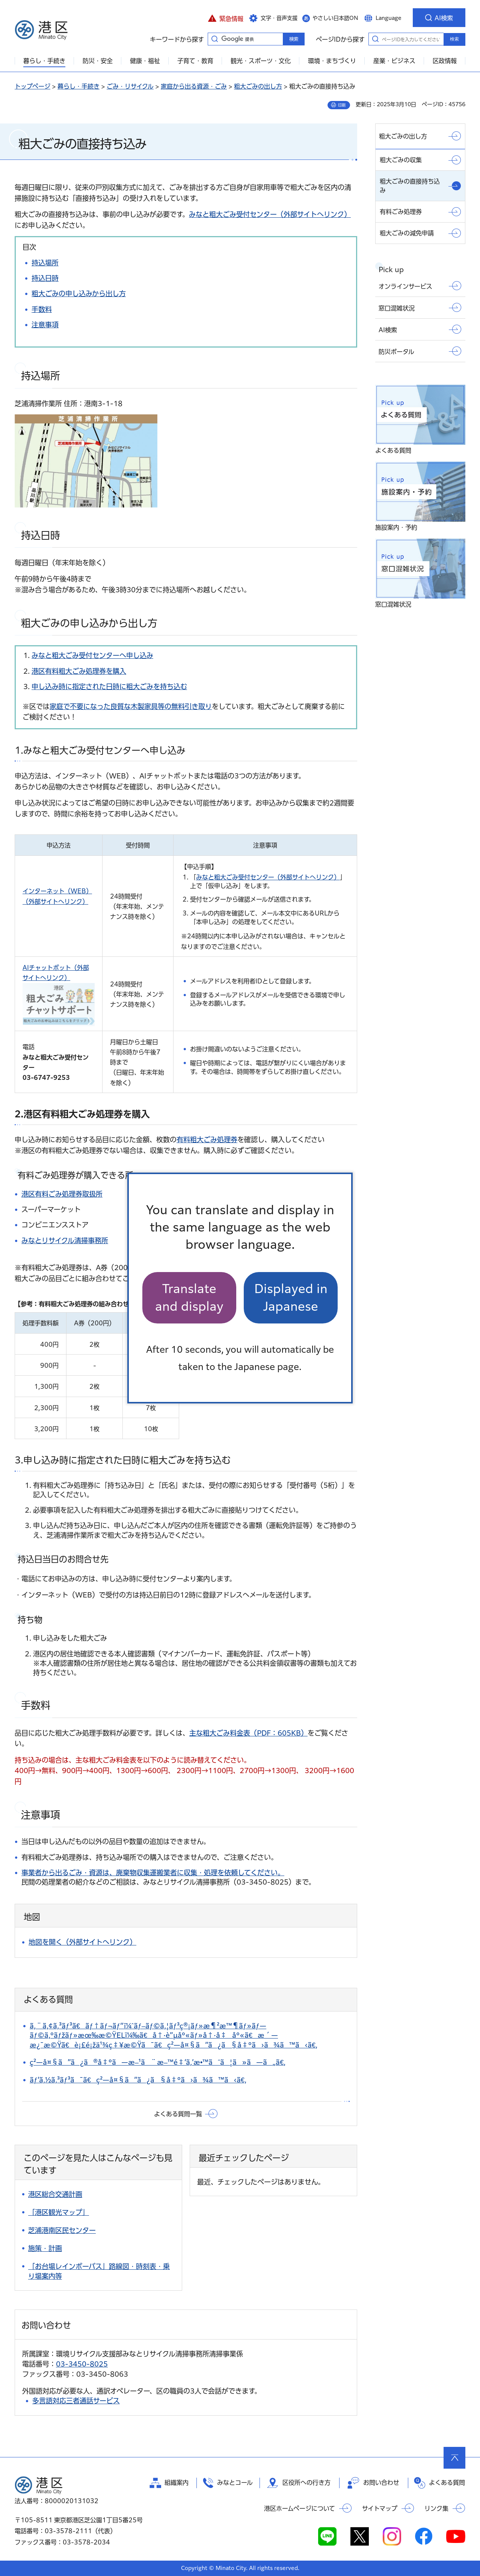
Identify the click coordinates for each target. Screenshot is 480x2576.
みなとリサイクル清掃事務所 (64, 1240)
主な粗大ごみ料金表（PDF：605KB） (248, 1733)
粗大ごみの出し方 (258, 86)
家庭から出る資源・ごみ (194, 86)
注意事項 (45, 324)
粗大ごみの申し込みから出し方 (79, 293)
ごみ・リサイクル (130, 86)
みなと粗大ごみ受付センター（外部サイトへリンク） (270, 214)
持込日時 (45, 278)
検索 (454, 39)
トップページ (32, 86)
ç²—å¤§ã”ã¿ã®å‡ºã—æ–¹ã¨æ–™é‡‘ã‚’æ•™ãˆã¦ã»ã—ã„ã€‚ (157, 2062)
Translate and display (189, 1297)
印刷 (342, 105)
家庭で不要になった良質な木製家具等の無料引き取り (131, 706)
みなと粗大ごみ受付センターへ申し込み (92, 655)
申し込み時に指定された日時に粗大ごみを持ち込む (109, 686)
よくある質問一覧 (178, 2114)
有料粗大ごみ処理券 (207, 1139)
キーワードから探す (214, 39)
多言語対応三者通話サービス (76, 2400)
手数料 (42, 309)
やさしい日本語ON (335, 18)
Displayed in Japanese (291, 1297)
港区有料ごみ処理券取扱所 (62, 1194)
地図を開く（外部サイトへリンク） (82, 1942)
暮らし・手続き (78, 86)
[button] (225, 17)
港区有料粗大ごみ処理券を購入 (79, 671)
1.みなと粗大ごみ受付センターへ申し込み (100, 750)
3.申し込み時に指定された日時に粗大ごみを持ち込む (123, 1460)
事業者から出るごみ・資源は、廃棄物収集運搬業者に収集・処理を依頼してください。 (152, 1872)
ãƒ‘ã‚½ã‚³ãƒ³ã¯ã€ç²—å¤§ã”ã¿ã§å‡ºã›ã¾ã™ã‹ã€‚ (138, 2079)
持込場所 (45, 262)
